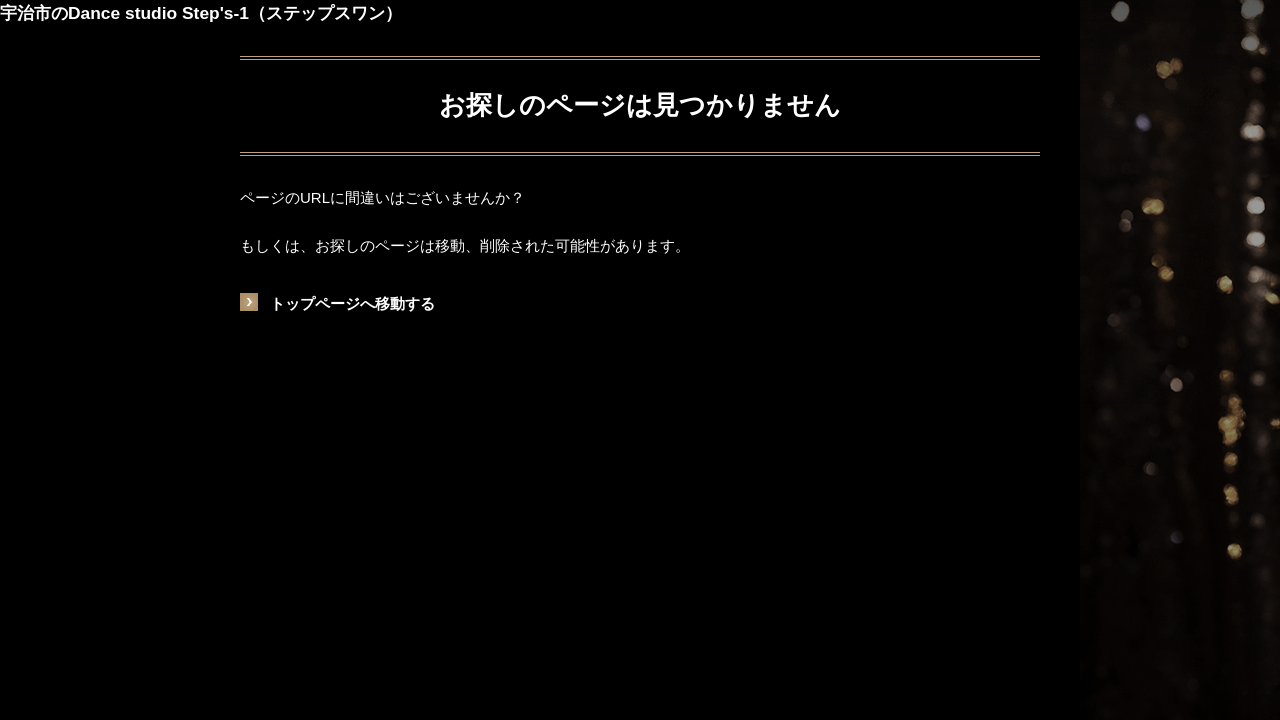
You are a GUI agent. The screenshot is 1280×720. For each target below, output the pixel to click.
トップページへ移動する (352, 303)
